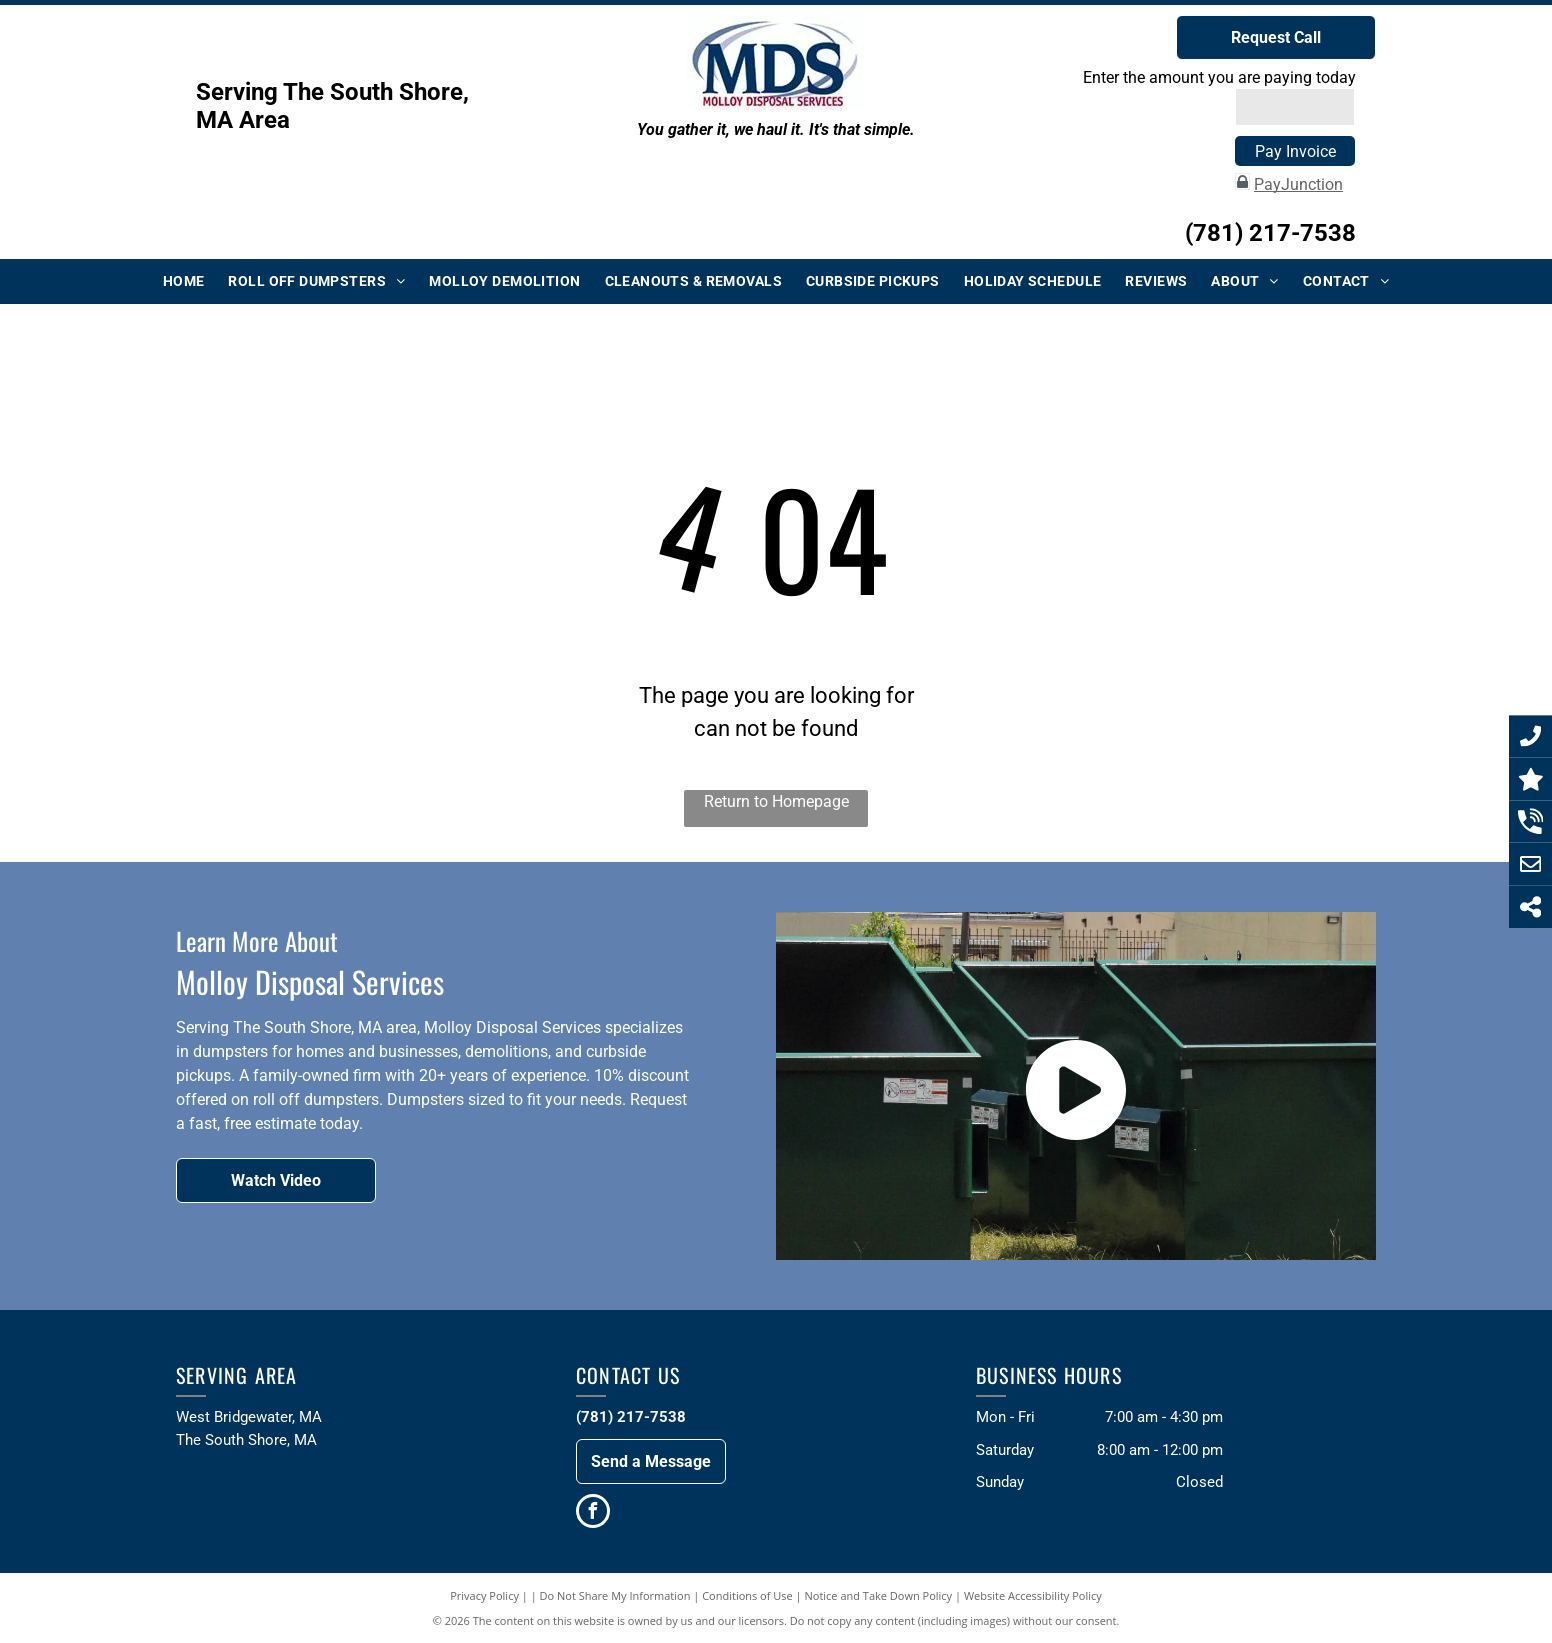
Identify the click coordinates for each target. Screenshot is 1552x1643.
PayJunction (1298, 184)
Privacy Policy (484, 1595)
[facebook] (593, 1513)
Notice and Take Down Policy (879, 1595)
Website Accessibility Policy (1033, 1595)
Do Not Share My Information (615, 1595)
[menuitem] (184, 281)
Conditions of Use (747, 1595)
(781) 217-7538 (1270, 233)
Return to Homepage (776, 801)
